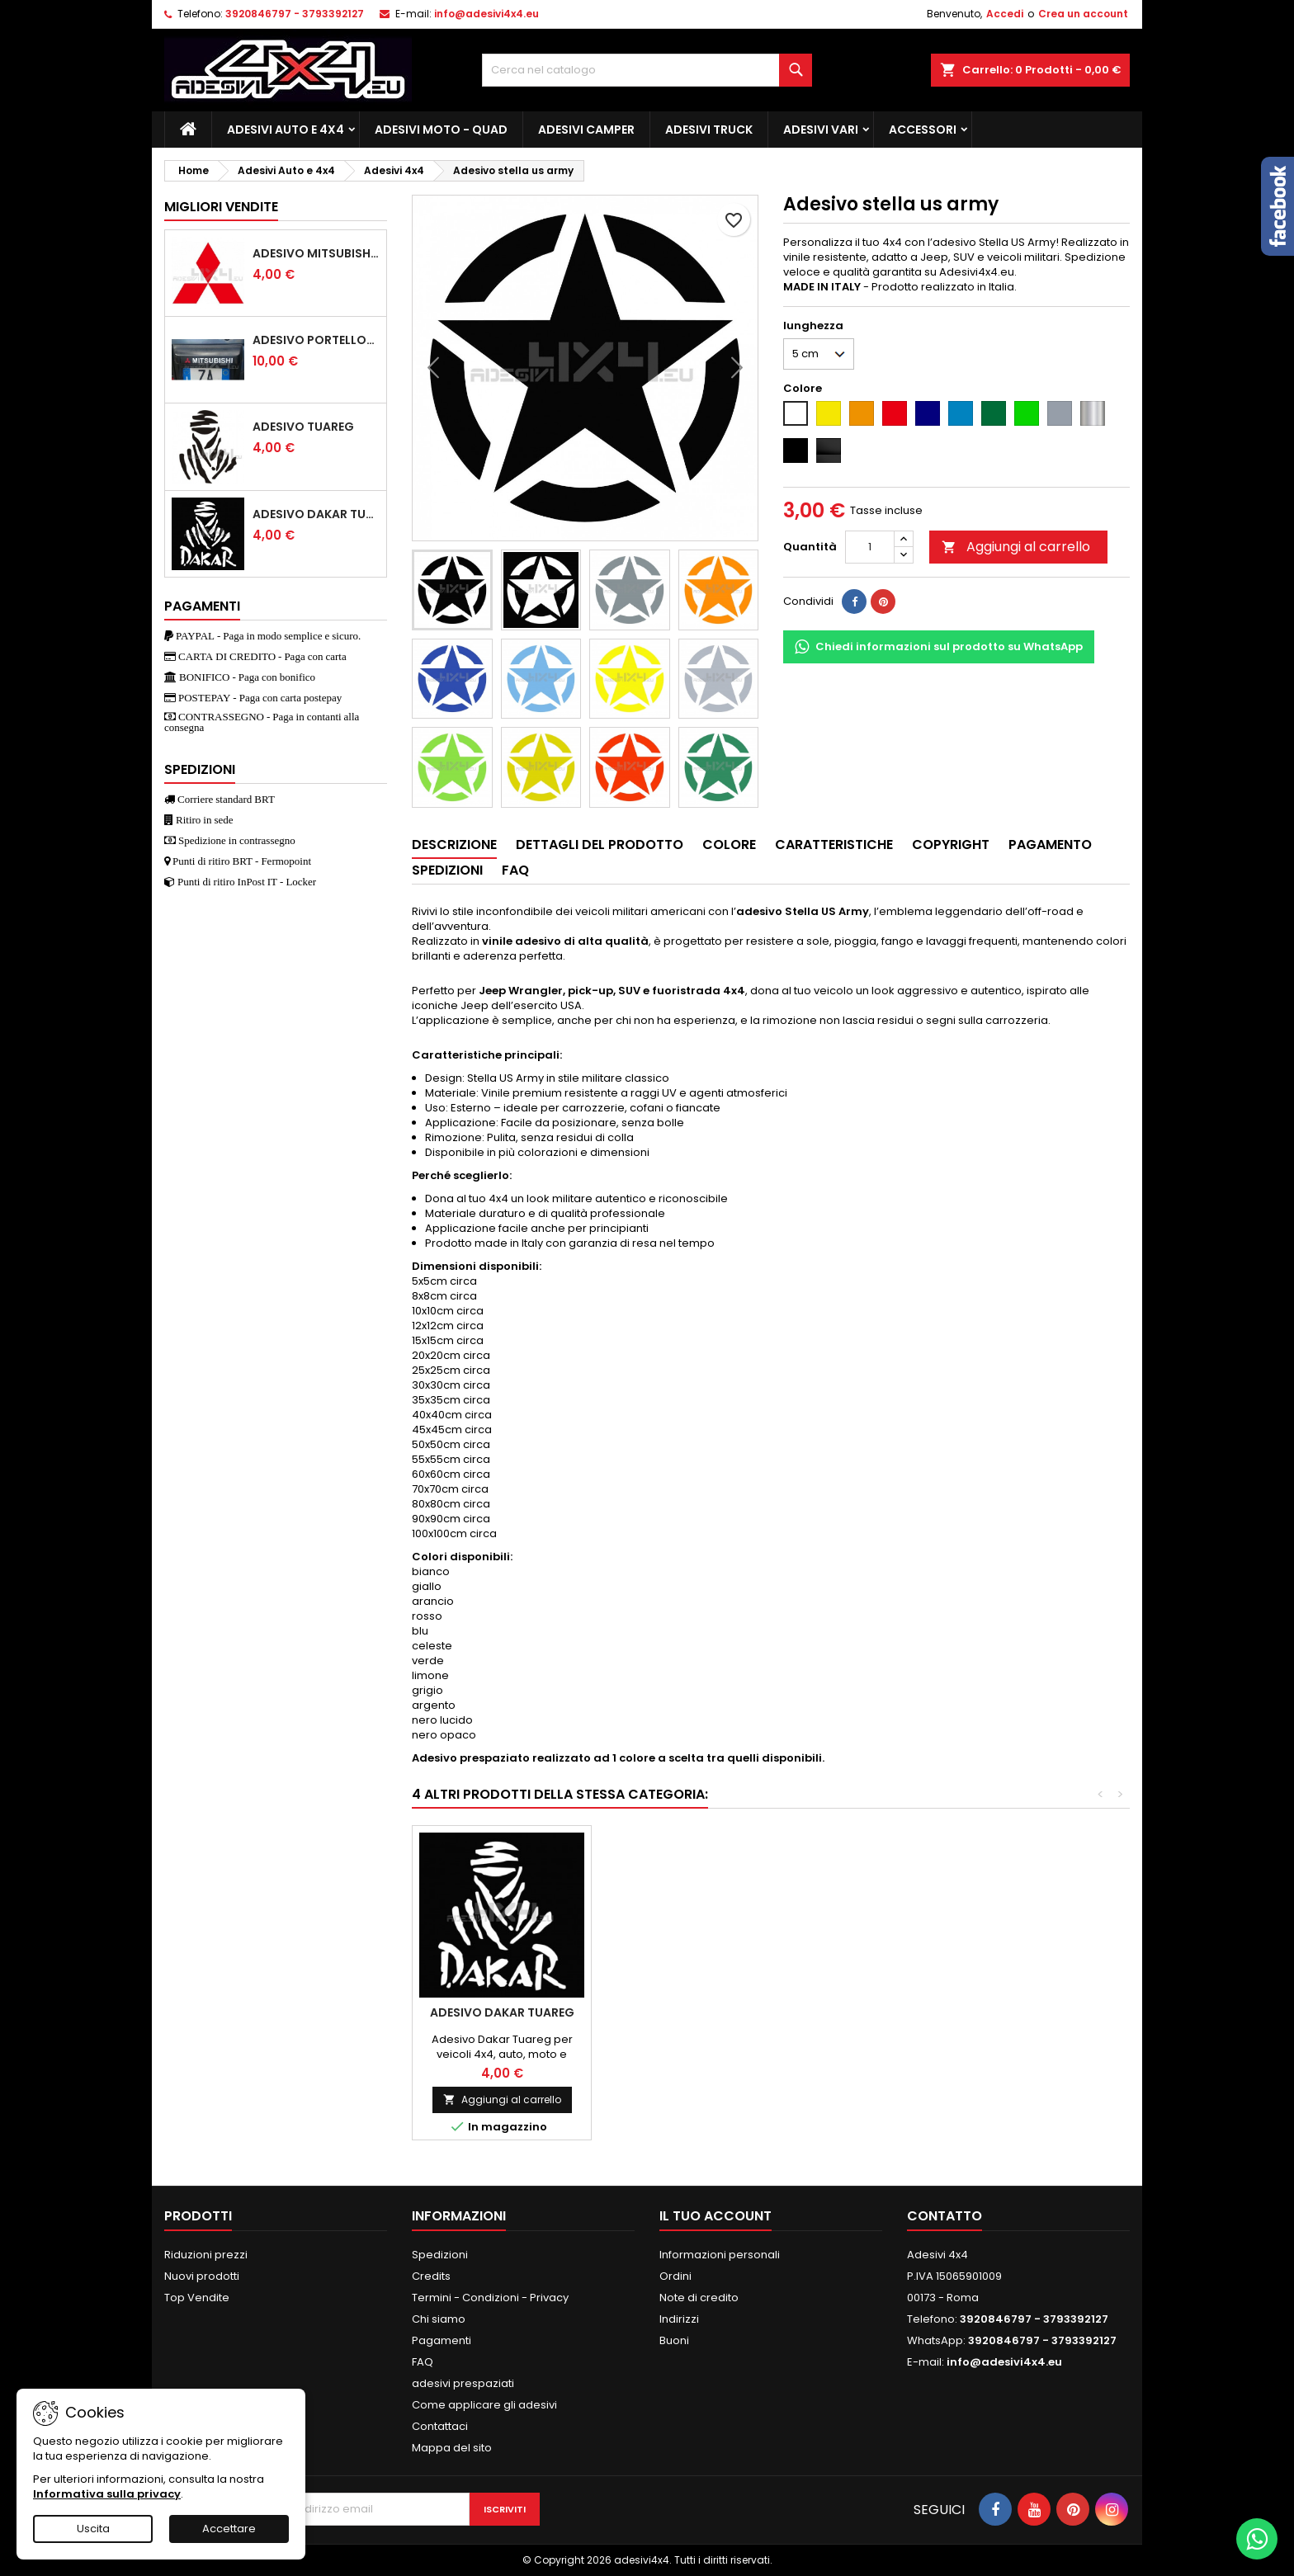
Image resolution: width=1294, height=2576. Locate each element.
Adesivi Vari (820, 129)
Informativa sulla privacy (107, 2494)
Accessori (922, 129)
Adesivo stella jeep (681, 2012)
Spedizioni (440, 2254)
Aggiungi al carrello (1016, 546)
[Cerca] (647, 70)
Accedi (1004, 14)
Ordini (675, 2276)
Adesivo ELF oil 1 (501, 2012)
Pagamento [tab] (1050, 844)
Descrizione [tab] (454, 844)
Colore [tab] (729, 844)
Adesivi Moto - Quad (441, 129)
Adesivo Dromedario (860, 2012)
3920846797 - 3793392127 (294, 14)
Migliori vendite (221, 206)
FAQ (422, 2362)
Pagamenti (441, 2340)
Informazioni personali (719, 2254)
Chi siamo (438, 2319)
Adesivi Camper (586, 129)
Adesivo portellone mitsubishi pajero (316, 340)
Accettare (229, 2528)
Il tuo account (715, 2215)
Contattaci (440, 2426)
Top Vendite (196, 2297)
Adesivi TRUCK (709, 129)
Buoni (674, 2340)
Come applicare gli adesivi (484, 2405)
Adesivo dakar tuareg (316, 514)
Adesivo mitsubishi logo (316, 253)
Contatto (944, 2215)
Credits (431, 2276)
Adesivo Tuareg (303, 426)
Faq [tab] (515, 870)
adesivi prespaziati (463, 2383)
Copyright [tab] (950, 844)
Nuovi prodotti (201, 2276)
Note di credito (699, 2297)
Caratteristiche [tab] (834, 844)
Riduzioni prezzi (206, 2254)
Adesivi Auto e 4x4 (285, 129)
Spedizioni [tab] (447, 870)
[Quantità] (870, 547)
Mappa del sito (452, 2448)
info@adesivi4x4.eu (486, 14)
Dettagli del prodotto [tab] (599, 844)
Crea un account (1083, 14)
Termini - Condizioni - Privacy (490, 2297)
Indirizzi (679, 2319)
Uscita (93, 2528)
